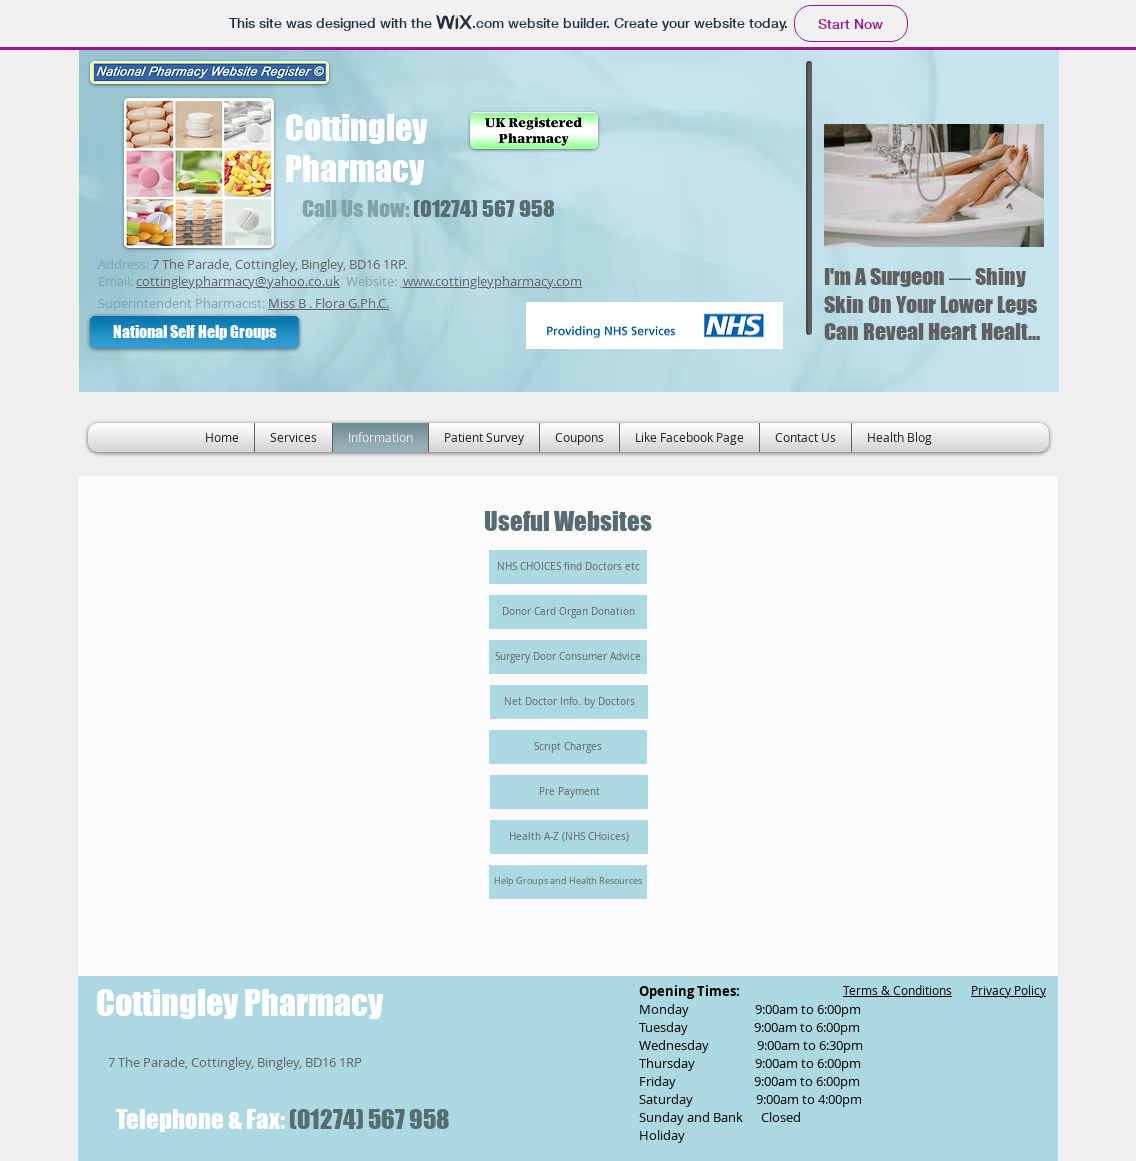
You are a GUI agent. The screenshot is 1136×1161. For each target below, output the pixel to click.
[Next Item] (1012, 185)
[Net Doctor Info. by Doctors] (569, 702)
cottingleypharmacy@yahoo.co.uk (238, 281)
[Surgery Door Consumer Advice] (568, 657)
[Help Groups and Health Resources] (568, 882)
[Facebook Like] (712, 267)
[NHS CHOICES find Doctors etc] (568, 567)
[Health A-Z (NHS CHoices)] (569, 837)
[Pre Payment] (569, 792)
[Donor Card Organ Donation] (568, 612)
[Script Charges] (568, 747)
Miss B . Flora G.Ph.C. (328, 303)
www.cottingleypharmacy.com (492, 281)
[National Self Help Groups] (194, 332)
